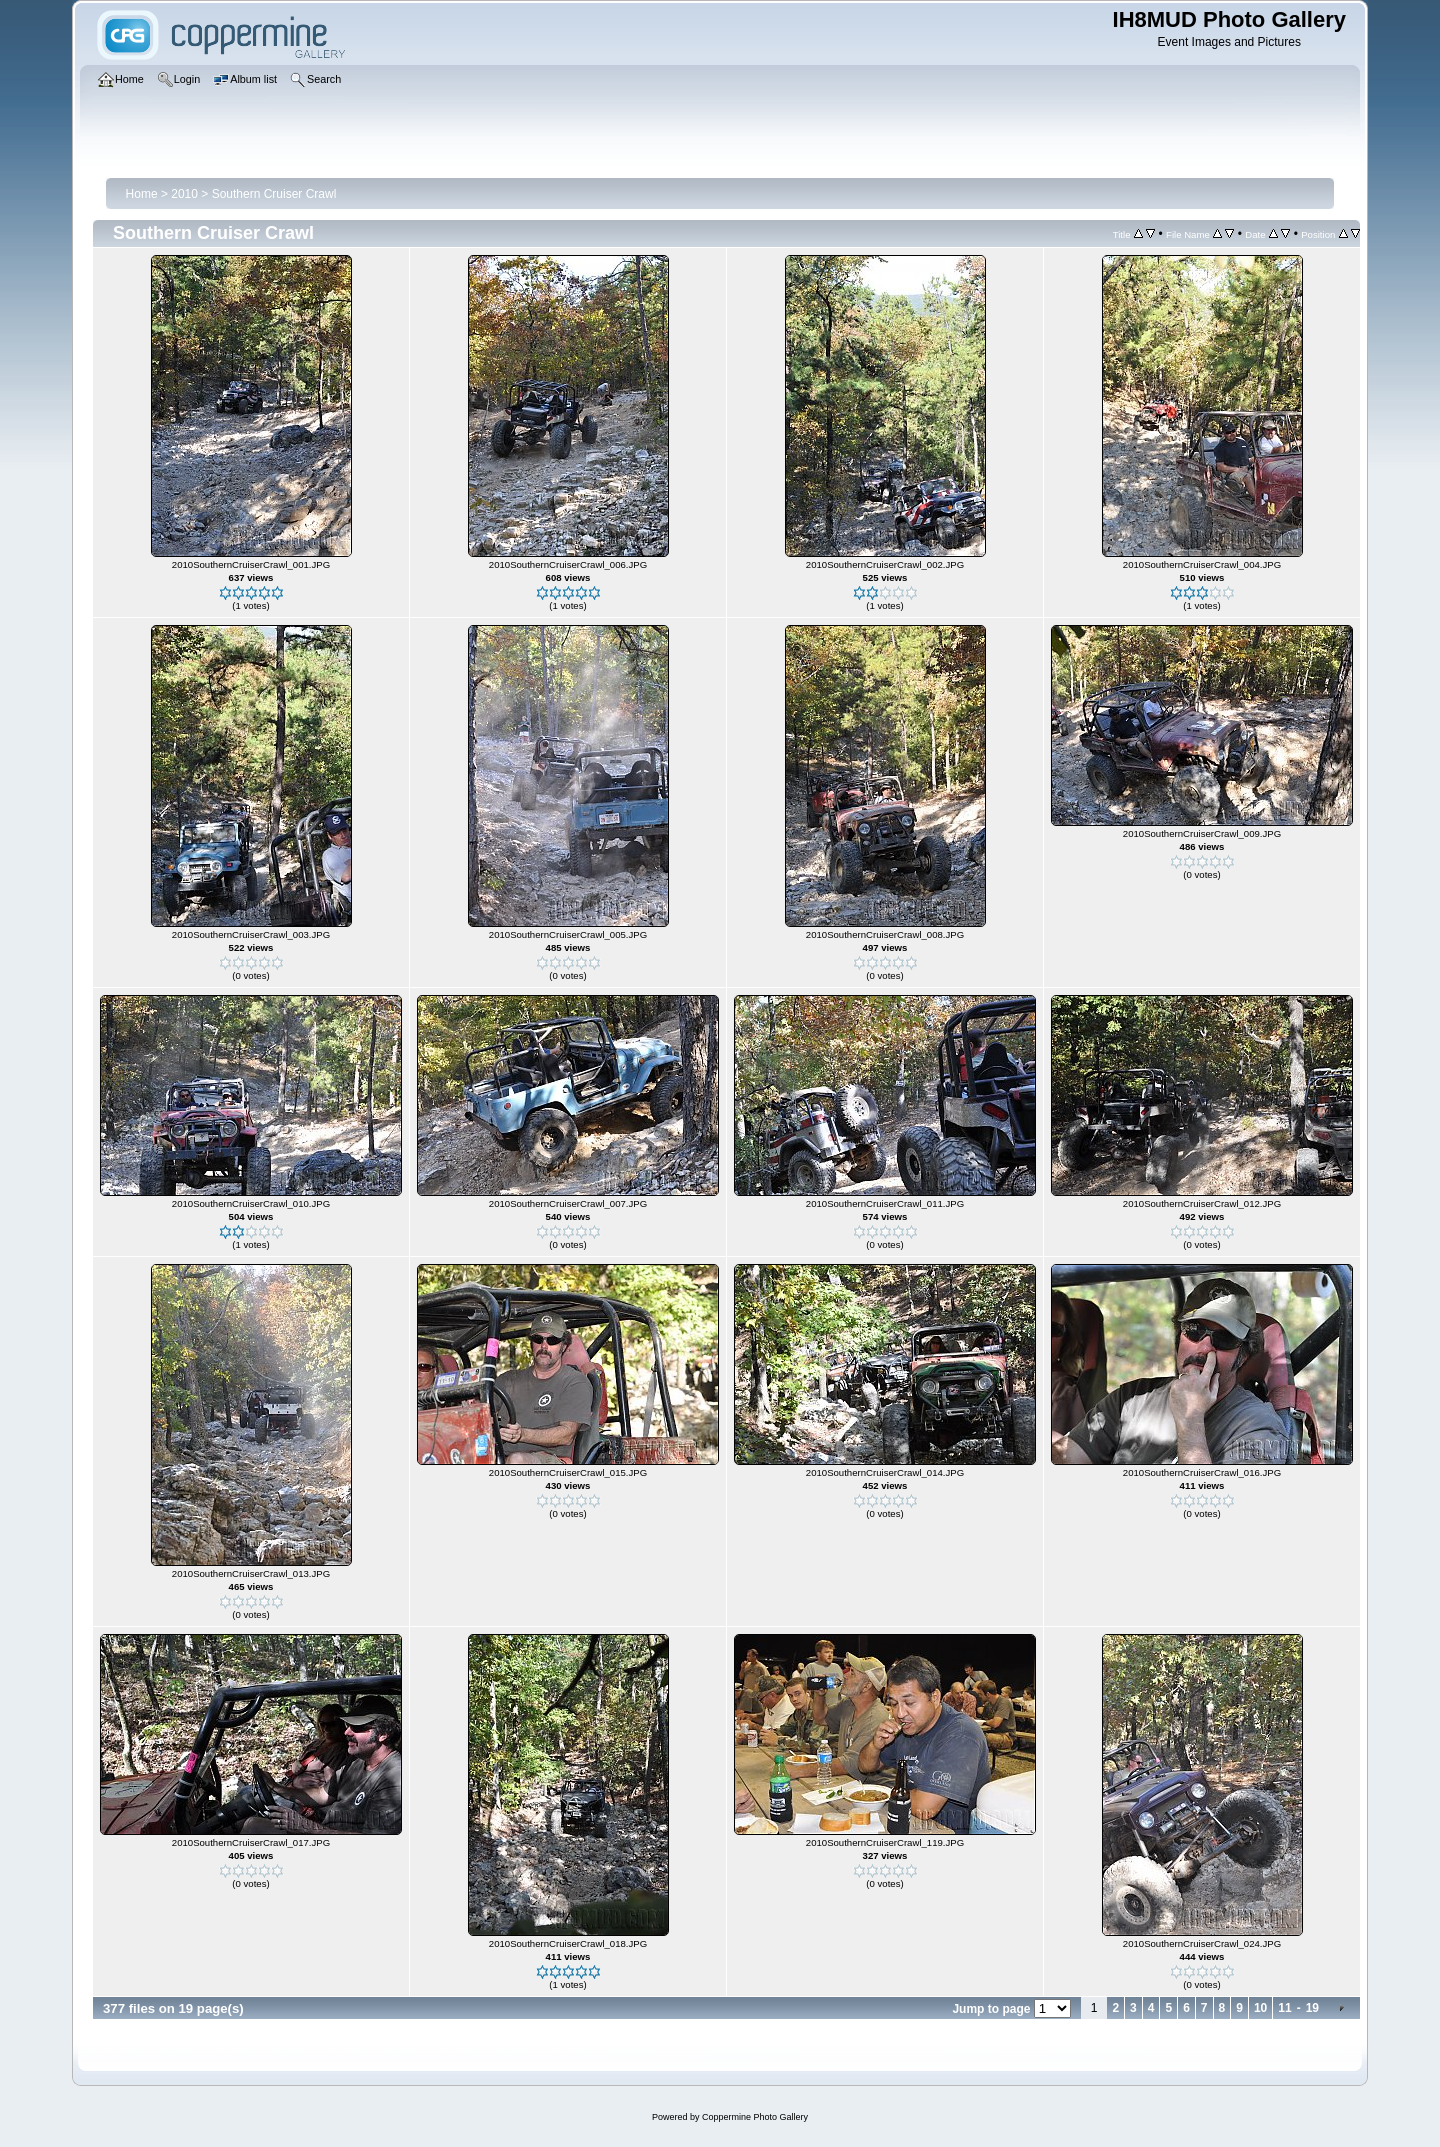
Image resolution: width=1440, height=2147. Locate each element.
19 (1312, 2008)
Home (142, 194)
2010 (184, 194)
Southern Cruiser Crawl (274, 194)
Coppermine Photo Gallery (755, 2117)
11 (1284, 2008)
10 (1260, 2008)
